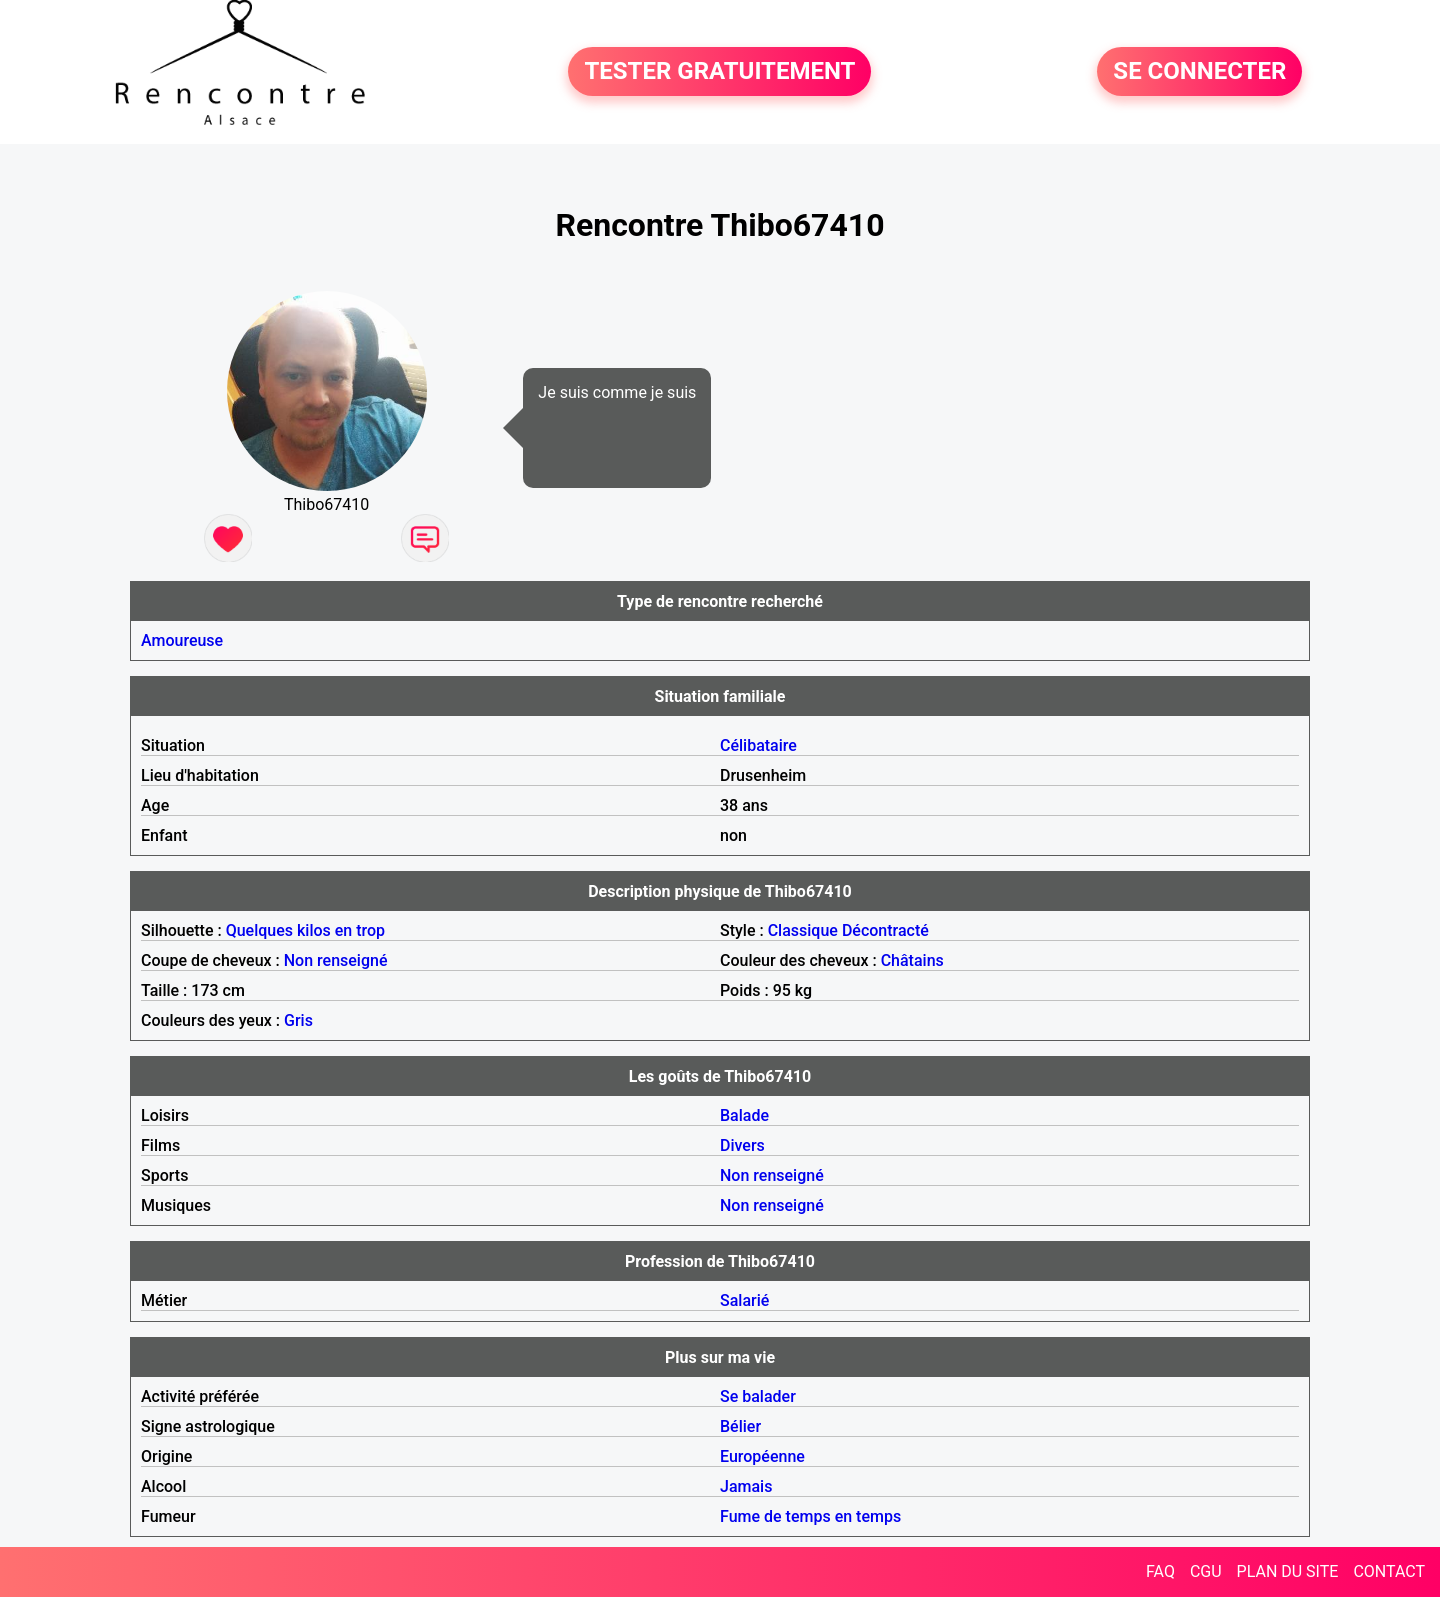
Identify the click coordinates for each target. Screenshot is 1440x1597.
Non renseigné (336, 960)
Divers (742, 1145)
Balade (744, 1115)
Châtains (912, 960)
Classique (803, 930)
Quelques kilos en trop (305, 930)
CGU (1206, 1571)
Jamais (746, 1486)
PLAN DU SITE (1288, 1571)
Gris (298, 1020)
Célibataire (758, 745)
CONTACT (1389, 1571)
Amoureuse (182, 640)
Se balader (758, 1396)
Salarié (744, 1300)
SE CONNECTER (1199, 72)
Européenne (762, 1456)
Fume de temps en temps (810, 1516)
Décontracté (885, 930)
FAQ (1160, 1571)
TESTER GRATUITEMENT (719, 72)
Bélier (740, 1426)
